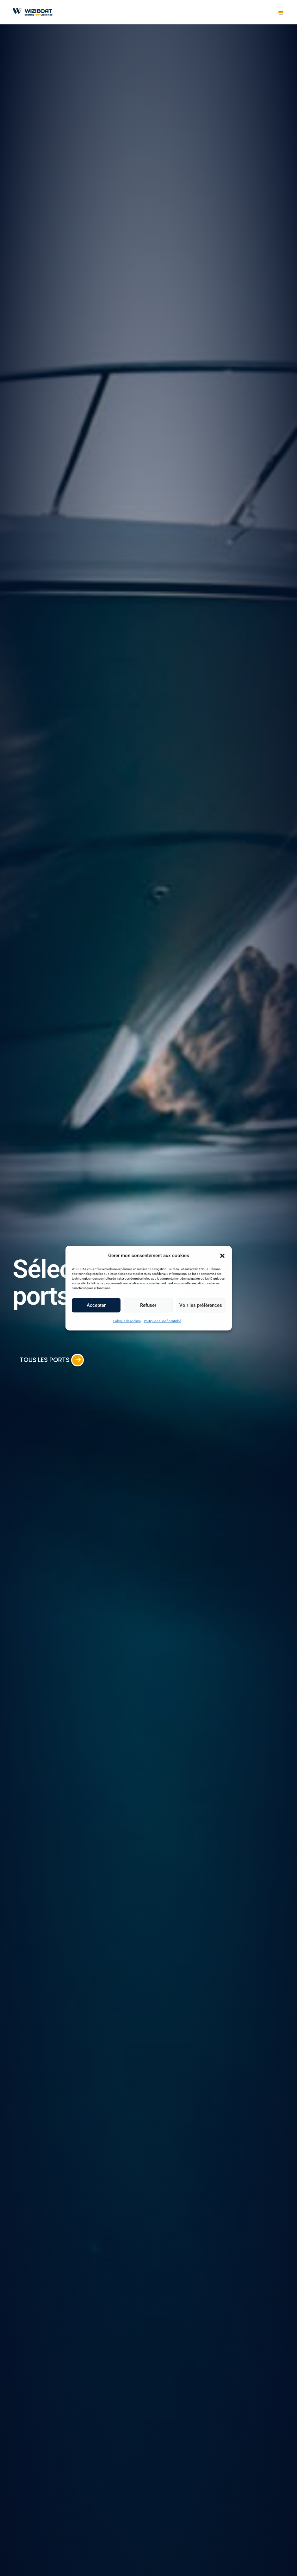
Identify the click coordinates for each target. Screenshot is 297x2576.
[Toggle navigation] (280, 12)
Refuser (148, 1305)
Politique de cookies (127, 1320)
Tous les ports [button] (59, 1358)
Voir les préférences (200, 1305)
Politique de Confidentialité (162, 1320)
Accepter (96, 1305)
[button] (222, 1255)
